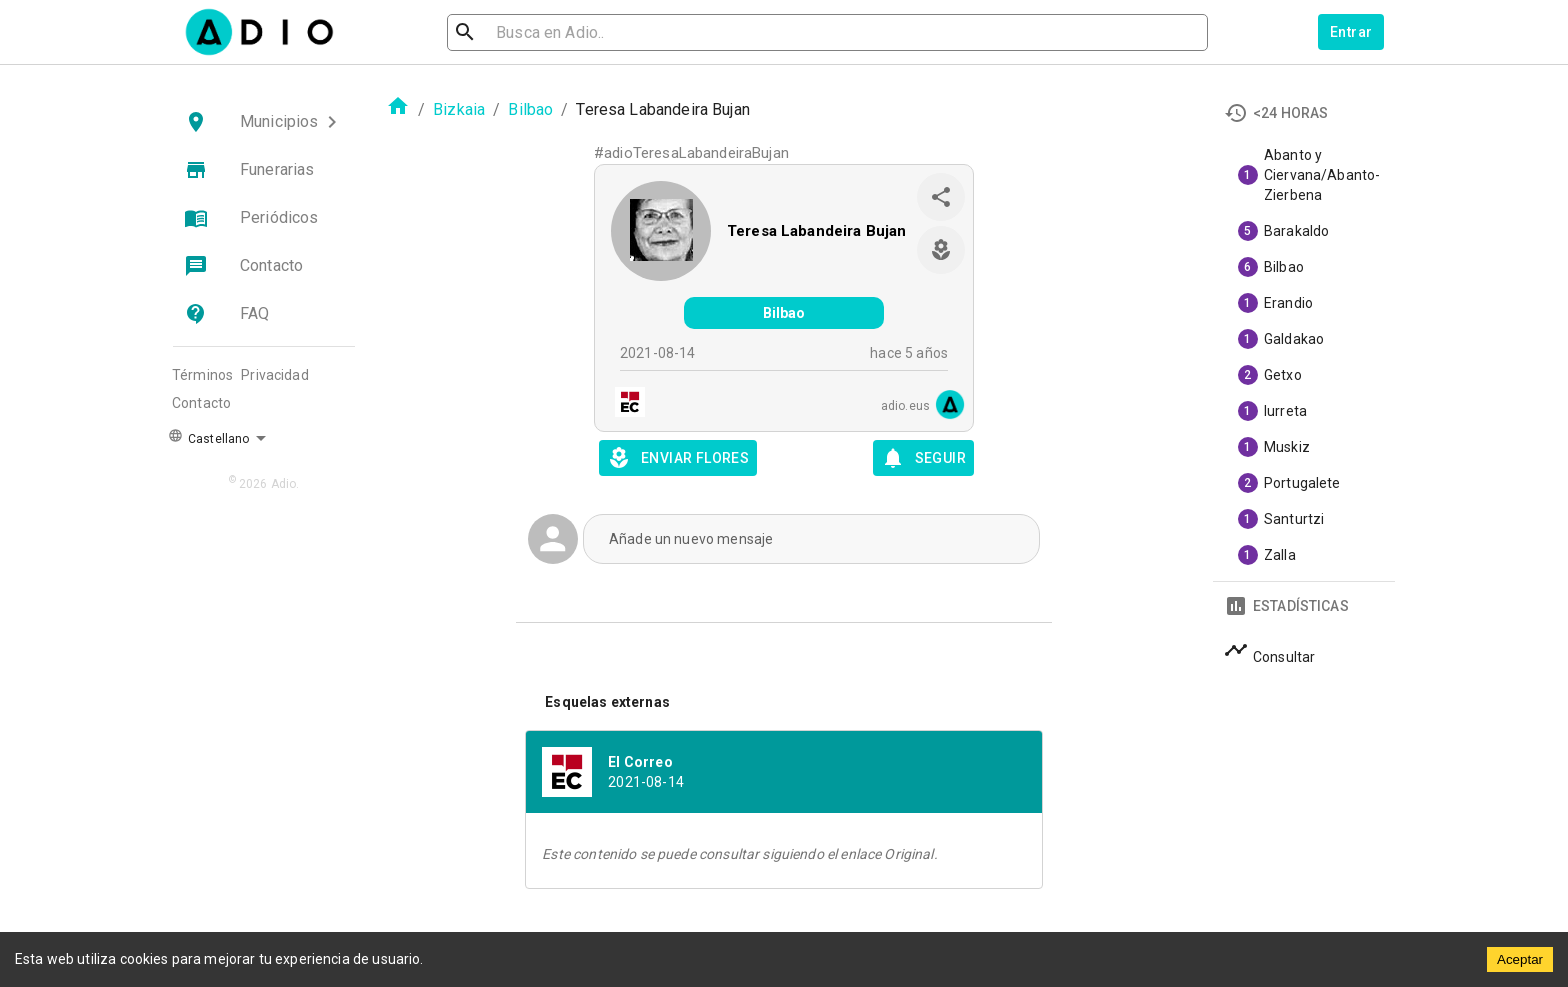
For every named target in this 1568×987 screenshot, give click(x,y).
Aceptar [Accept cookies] (1520, 959)
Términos (202, 375)
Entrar (1351, 32)
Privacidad (275, 375)
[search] (530, 32)
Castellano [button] (208, 437)
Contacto (201, 403)
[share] (941, 197)
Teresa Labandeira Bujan (816, 231)
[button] (264, 122)
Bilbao (530, 109)
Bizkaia (459, 109)
